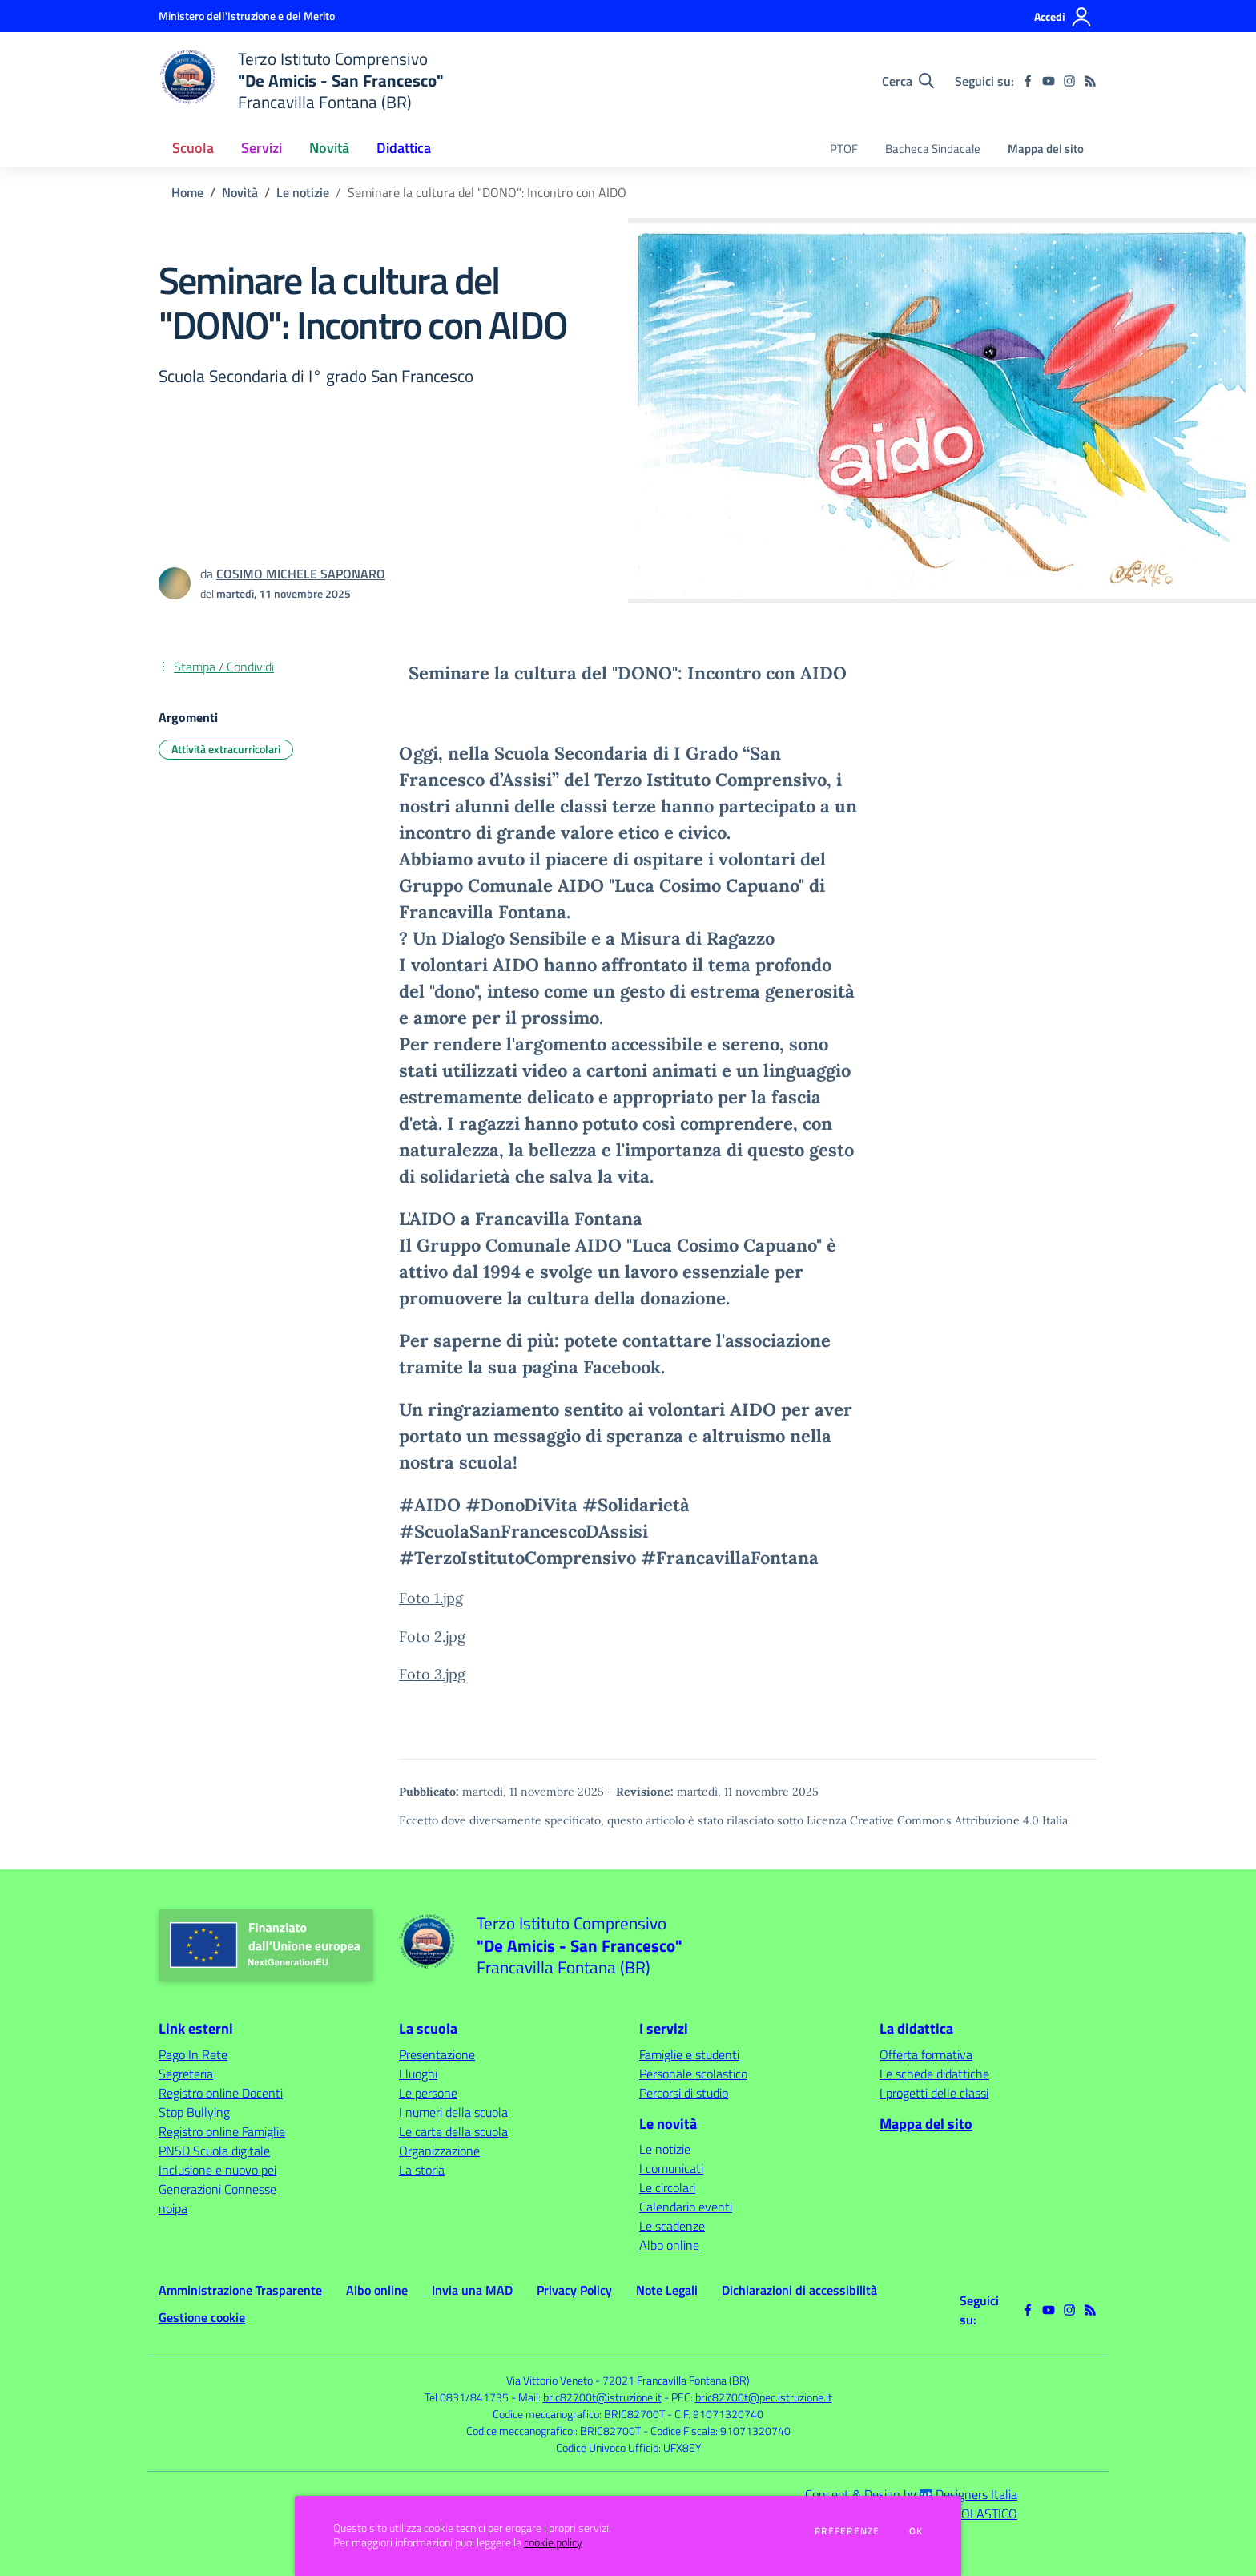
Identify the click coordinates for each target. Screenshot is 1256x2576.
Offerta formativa (926, 2054)
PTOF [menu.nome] (844, 148)
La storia (422, 2169)
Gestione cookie (202, 2317)
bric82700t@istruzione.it (602, 2397)
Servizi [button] (261, 148)
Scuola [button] (193, 148)
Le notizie (302, 192)
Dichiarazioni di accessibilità (799, 2290)
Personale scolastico (693, 2073)
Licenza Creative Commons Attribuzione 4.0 (923, 1820)
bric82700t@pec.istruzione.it (763, 2397)
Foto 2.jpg (432, 1636)
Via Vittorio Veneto (549, 2380)
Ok (916, 2531)
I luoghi (418, 2073)
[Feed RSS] (1090, 81)
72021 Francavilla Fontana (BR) (676, 2380)
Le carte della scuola (453, 2131)
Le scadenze (672, 2225)
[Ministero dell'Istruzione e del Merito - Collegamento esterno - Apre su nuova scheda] (247, 15)
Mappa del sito (1046, 148)
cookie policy (553, 2542)
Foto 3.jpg (432, 1674)
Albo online (669, 2245)
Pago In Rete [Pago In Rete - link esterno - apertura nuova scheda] (193, 2054)
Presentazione (437, 2054)
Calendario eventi (685, 2206)
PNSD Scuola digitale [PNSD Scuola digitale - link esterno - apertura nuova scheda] (214, 2150)
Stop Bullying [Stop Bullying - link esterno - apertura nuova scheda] (194, 2112)
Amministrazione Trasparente (240, 2290)
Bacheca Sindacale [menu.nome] (932, 148)
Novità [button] (329, 148)
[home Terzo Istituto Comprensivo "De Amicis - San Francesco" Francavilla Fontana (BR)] (301, 80)
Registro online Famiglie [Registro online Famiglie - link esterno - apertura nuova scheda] (222, 2131)
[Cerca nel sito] (908, 81)
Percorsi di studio (683, 2092)
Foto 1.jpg (431, 1598)
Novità (240, 192)
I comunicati (671, 2168)
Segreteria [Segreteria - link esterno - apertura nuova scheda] (186, 2073)
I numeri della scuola (453, 2112)
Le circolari (667, 2187)
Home (187, 192)
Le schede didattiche (934, 2073)
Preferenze (847, 2531)
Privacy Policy (574, 2290)
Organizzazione (439, 2150)
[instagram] (1069, 81)
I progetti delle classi (934, 2092)
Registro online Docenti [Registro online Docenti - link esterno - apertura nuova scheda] (221, 2092)
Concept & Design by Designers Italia (911, 2494)
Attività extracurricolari (225, 748)
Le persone (428, 2092)
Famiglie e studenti (689, 2054)
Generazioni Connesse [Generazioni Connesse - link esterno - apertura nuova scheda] (217, 2189)
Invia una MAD (472, 2290)
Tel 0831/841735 (467, 2397)
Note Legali (667, 2290)
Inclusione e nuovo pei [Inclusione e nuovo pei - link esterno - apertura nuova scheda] (217, 2169)
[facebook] (1027, 81)
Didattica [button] (403, 148)
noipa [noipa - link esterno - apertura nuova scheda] (173, 2208)
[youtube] (1048, 81)
